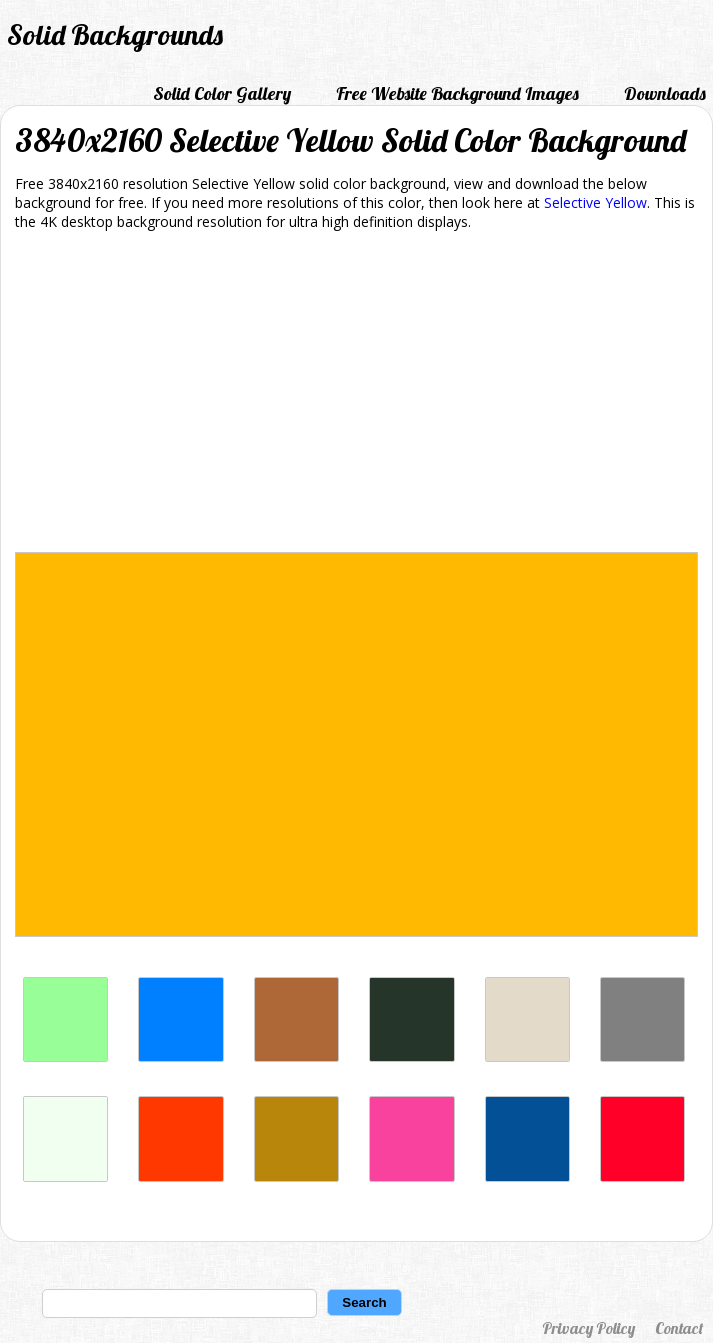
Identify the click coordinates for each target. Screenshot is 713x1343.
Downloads (665, 93)
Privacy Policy (588, 1328)
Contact (679, 1328)
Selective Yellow (595, 202)
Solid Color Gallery (222, 93)
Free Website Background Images (457, 93)
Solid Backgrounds (115, 34)
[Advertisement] (356, 395)
